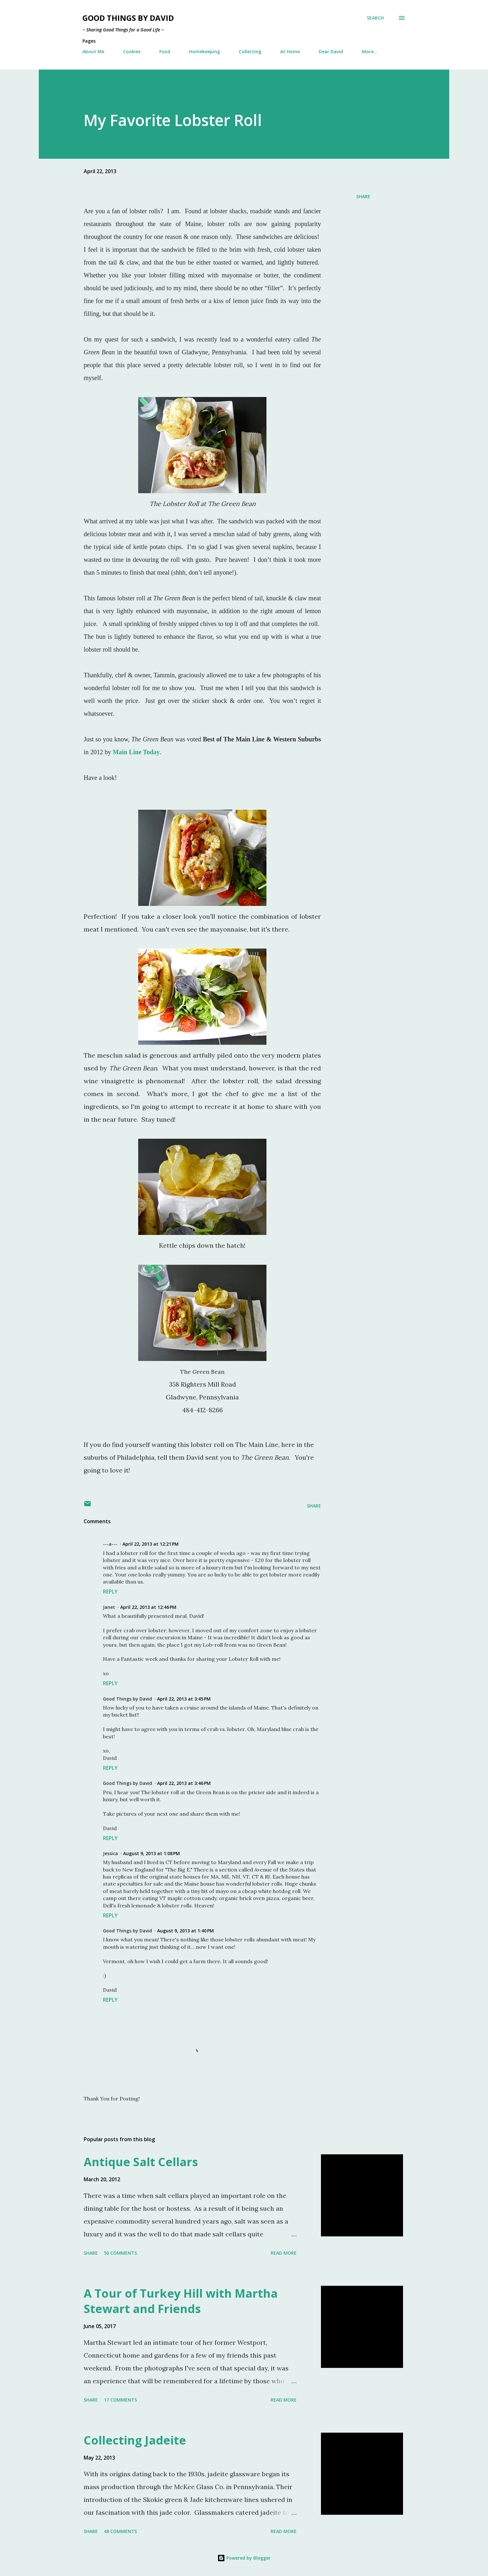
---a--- (110, 1544)
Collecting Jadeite (135, 2440)
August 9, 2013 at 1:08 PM (151, 1853)
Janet (109, 1607)
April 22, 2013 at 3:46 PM (184, 1783)
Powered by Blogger (244, 2558)
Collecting (250, 51)
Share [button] (363, 196)
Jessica (110, 1853)
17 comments (120, 2400)
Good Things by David (128, 18)
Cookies (131, 51)
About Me (93, 51)
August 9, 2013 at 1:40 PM (185, 1931)
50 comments (120, 2253)
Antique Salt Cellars (141, 2162)
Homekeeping (204, 51)
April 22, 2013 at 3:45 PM (184, 1699)
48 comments (120, 2531)
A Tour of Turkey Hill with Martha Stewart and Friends (181, 2301)
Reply (110, 1591)
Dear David (331, 51)
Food (164, 51)
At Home (290, 51)
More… (369, 51)
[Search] (375, 18)
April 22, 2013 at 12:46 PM (148, 1607)
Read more (284, 2253)
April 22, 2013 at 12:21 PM (150, 1544)
